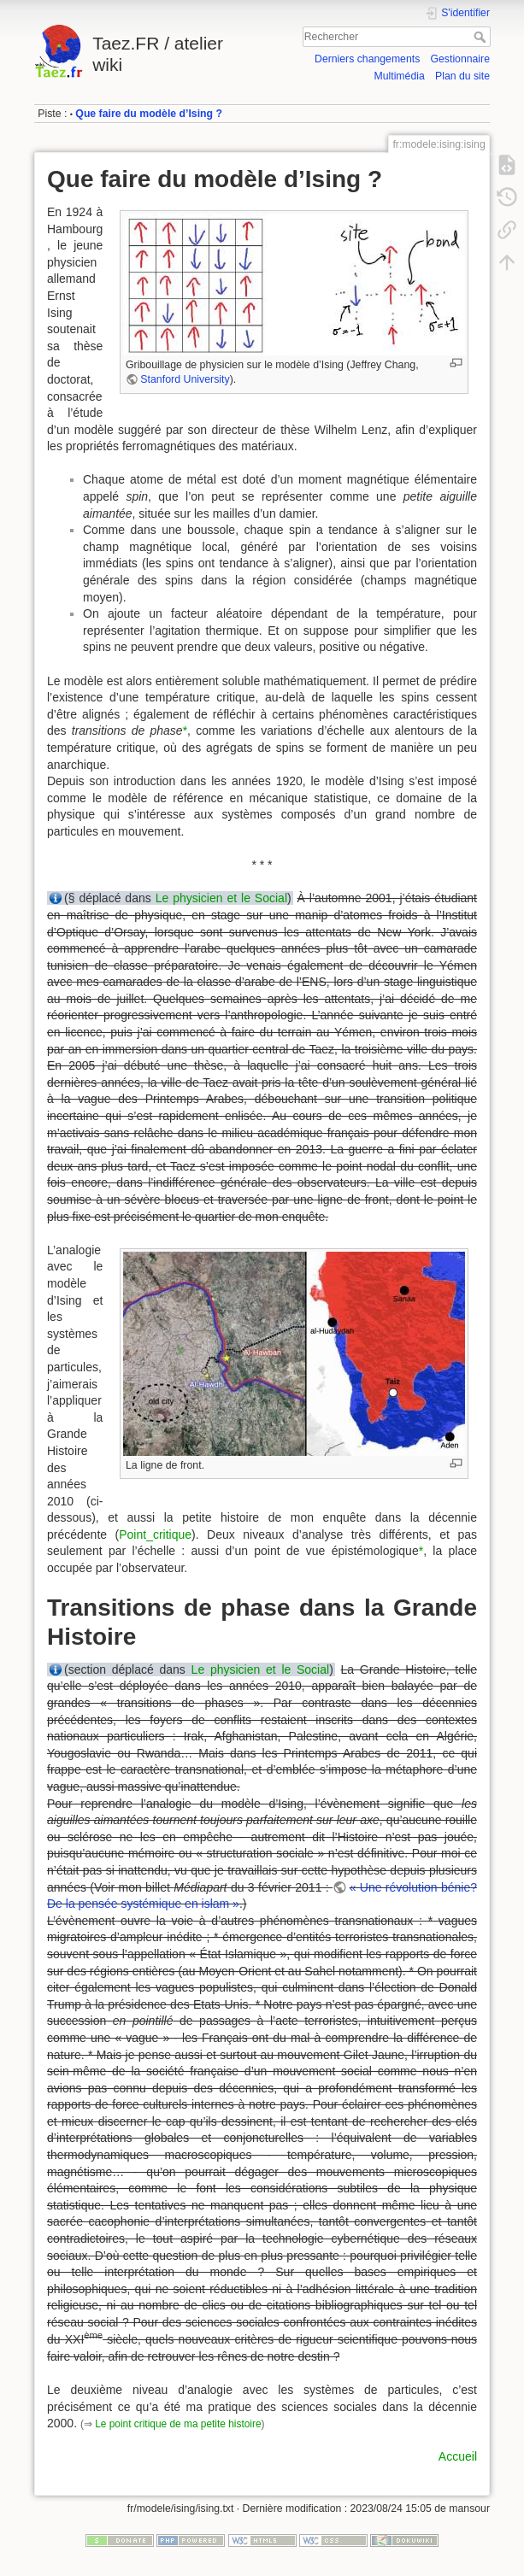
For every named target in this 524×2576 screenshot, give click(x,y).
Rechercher (482, 37)
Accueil (458, 2456)
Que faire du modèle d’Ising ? (148, 114)
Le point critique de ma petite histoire (178, 2424)
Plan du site (462, 76)
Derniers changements (367, 59)
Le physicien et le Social (221, 898)
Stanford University (184, 379)
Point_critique (155, 1534)
